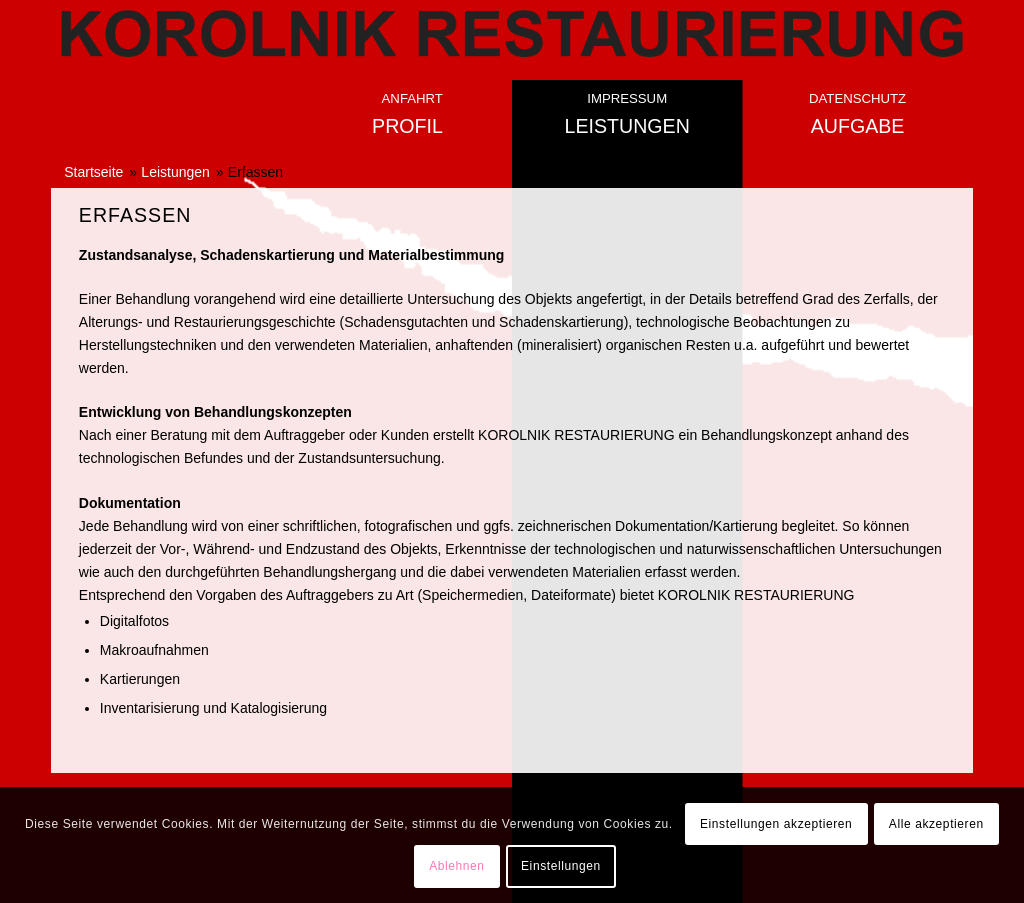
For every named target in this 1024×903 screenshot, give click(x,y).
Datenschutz (857, 98)
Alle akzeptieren (936, 824)
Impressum (627, 98)
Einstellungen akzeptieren (776, 824)
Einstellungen (561, 866)
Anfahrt (412, 98)
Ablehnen (457, 866)
